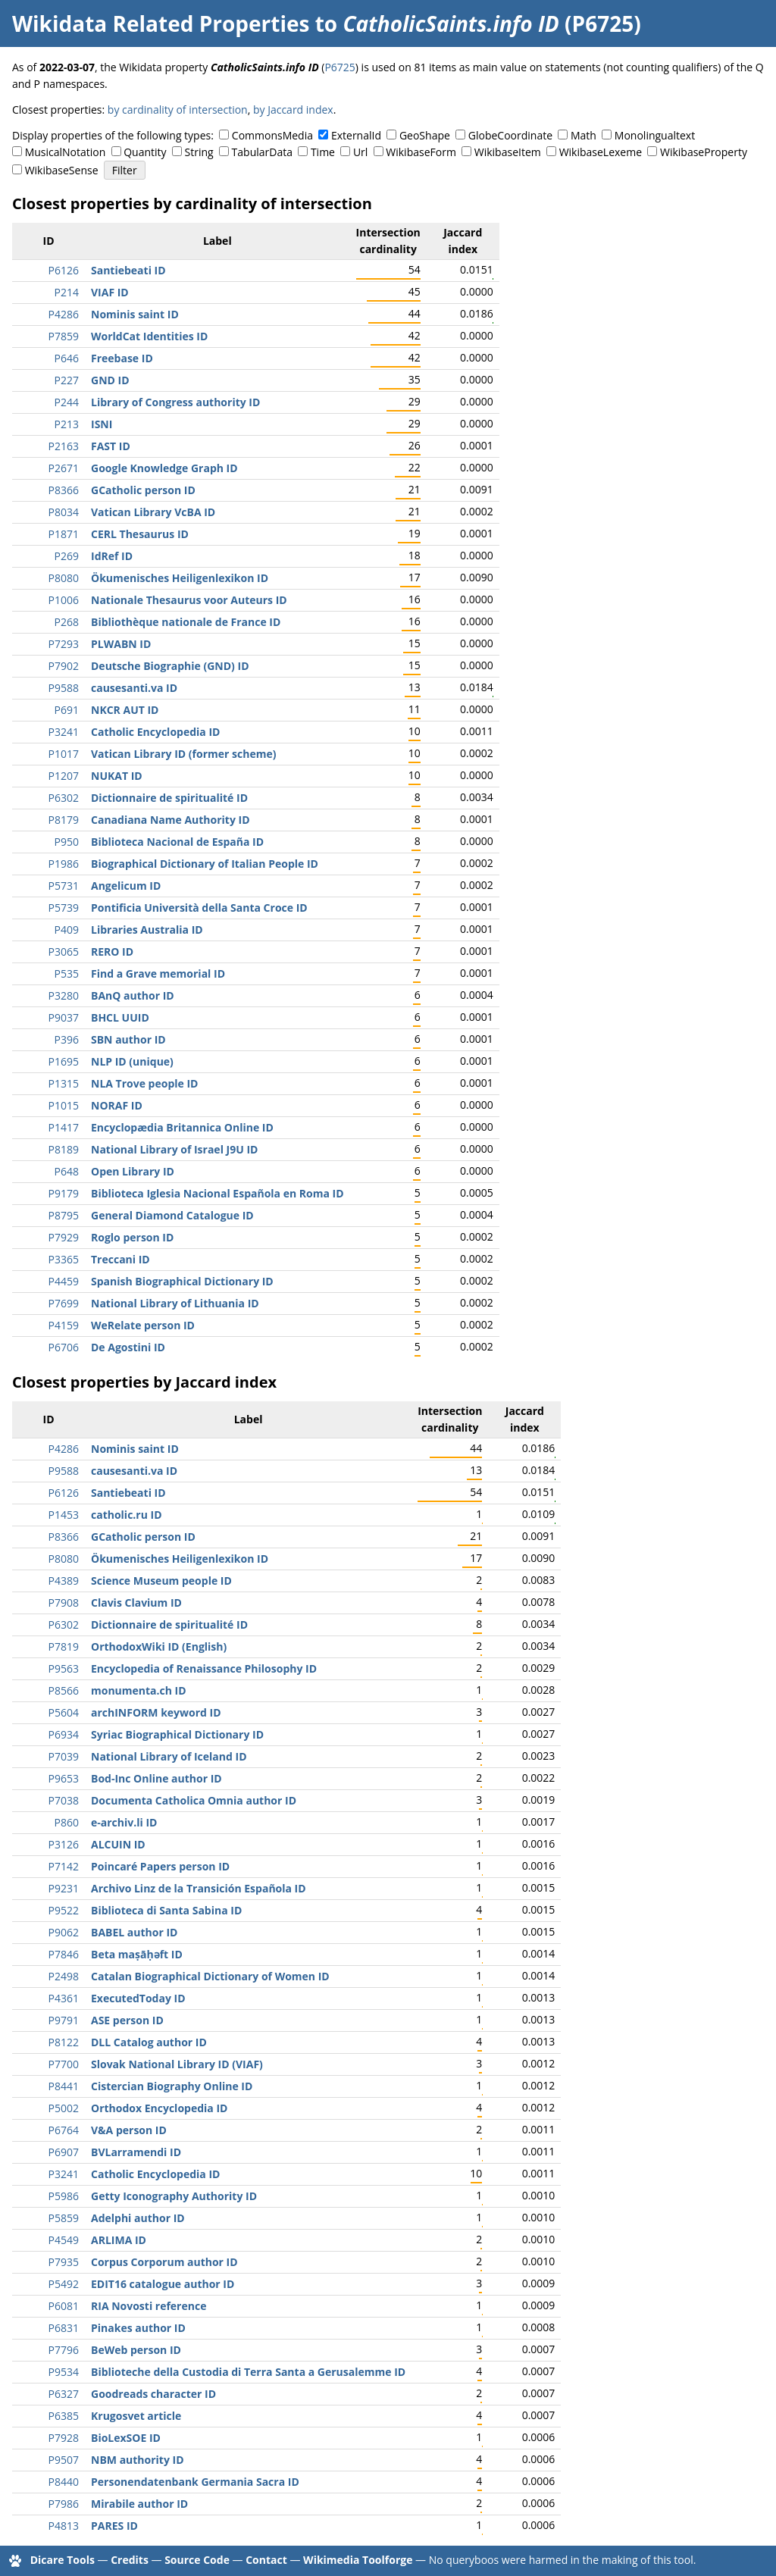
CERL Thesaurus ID (140, 534)
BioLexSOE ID (126, 2437)
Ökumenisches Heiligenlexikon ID (179, 578)
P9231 (63, 1888)
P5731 (63, 885)
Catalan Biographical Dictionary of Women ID (210, 1976)
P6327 (63, 2394)
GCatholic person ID (143, 490)
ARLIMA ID (118, 2240)
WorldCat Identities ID (149, 336)
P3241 (63, 732)
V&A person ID (129, 2130)
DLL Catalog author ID (149, 2042)
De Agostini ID (128, 1347)
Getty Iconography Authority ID (174, 2196)
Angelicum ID (126, 885)
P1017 (63, 754)
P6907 (63, 2152)
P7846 (63, 1954)
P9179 (63, 1193)
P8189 (63, 1149)
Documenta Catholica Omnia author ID (193, 1800)
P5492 (63, 2284)
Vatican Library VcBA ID (153, 512)
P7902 (63, 666)
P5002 (63, 2108)
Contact (266, 2560)
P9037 (63, 1017)
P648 (67, 1171)
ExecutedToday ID (138, 1998)
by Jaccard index (293, 109)
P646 (67, 358)
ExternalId (356, 135)
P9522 (63, 1910)
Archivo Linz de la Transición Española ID (198, 1888)
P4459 (63, 1281)
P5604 (63, 1712)
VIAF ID (110, 292)
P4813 (63, 2525)
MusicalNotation (65, 152)
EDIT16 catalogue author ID (162, 2284)
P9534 (63, 2372)
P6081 (63, 2306)
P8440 (63, 2481)
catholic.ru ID (126, 1514)
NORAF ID (116, 1105)
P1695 (63, 1061)
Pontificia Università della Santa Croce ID (199, 907)
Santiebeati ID (128, 270)
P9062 (63, 1932)
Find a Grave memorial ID (158, 973)
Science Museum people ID (161, 1580)
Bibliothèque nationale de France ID (185, 622)
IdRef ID (112, 556)
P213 (67, 424)
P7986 (63, 2503)
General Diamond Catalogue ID (172, 1215)
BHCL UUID (120, 1017)
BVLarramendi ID (136, 2152)
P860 (67, 1822)
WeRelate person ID (143, 1325)
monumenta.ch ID (138, 1690)
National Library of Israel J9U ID (174, 1149)
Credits (130, 2560)
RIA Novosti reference (148, 2306)
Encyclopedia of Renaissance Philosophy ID (204, 1668)
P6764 (63, 2130)
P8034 (63, 512)
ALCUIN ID (118, 1844)
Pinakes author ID (138, 2328)
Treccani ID (120, 1259)
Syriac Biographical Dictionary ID (177, 1734)
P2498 (63, 1976)
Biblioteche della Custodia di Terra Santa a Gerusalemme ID (248, 2372)
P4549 (63, 2240)
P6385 (63, 2416)
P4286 (63, 314)
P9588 (63, 688)
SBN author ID (128, 1039)
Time (323, 152)
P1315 (63, 1083)
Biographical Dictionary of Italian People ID (204, 863)
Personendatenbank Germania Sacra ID (195, 2481)
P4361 (63, 1998)
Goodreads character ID (153, 2394)
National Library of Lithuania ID (175, 1303)
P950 (67, 841)
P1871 (63, 534)
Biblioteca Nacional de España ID (177, 841)
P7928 (63, 2437)
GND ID (110, 380)
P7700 (63, 2064)
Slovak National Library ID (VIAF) (177, 2064)
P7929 (63, 1237)
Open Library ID (132, 1171)
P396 (67, 1039)
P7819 (63, 1646)
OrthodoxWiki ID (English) (159, 1646)
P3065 (63, 951)
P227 (67, 380)
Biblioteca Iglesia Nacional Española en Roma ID (217, 1193)
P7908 (63, 1602)
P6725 (339, 67)
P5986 (63, 2196)
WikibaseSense (62, 170)
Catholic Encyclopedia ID (155, 732)
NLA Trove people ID (144, 1083)
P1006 (63, 600)
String (199, 152)
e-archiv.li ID (124, 1822)
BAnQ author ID (132, 995)
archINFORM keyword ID (156, 1712)
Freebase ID (122, 358)
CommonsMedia (272, 135)
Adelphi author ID (138, 2218)
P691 (67, 710)
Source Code (197, 2560)
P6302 (63, 797)
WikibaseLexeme (600, 152)
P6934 (63, 1734)
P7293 (63, 644)
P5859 (63, 2218)
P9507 (63, 2459)
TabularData (262, 152)
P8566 (63, 1690)
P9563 (63, 1668)
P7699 (63, 1303)
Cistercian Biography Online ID (171, 2086)
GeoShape (424, 135)
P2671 (63, 468)
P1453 (63, 1514)
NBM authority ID (137, 2459)
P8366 (63, 490)
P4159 (63, 1325)
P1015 (63, 1105)
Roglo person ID (132, 1237)
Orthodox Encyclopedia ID (159, 2108)
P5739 (63, 907)
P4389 (63, 1580)
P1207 (63, 775)
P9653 (63, 1778)
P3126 (63, 1844)
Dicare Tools (62, 2560)
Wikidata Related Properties (160, 23)
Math (583, 135)
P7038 (63, 1800)
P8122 (63, 2042)
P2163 (63, 446)
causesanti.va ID (134, 688)
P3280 (63, 995)
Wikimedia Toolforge (357, 2560)
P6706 (63, 1347)
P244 (67, 402)
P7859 (63, 336)
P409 (67, 929)
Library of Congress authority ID (175, 402)
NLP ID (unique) (132, 1061)
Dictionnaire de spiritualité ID (169, 797)
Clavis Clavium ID (136, 1602)
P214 (67, 292)
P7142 (63, 1866)
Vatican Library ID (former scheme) (183, 754)
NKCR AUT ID (124, 710)
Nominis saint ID (135, 314)
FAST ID (110, 446)
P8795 (63, 1215)
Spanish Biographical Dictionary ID (182, 1281)
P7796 (63, 2350)
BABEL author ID (134, 1932)
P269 (67, 556)
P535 (67, 973)
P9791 (63, 2020)
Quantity (145, 152)
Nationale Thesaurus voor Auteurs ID (189, 600)
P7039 (63, 1756)
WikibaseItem (507, 152)
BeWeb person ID (136, 2350)
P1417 (63, 1127)
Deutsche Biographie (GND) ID (170, 666)
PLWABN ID (121, 644)
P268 (67, 622)
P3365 (63, 1259)
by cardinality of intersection (178, 109)
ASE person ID (127, 2020)
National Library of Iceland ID (169, 1756)
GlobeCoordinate (510, 135)
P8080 (63, 578)
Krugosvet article (136, 2416)
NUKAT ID (116, 775)
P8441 (63, 2086)
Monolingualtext (655, 135)
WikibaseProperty (703, 152)
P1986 (63, 863)
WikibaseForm (421, 152)
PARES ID (114, 2525)
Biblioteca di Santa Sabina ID (166, 1910)
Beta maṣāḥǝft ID (137, 1954)
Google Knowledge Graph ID (164, 468)
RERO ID (112, 951)
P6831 (63, 2328)
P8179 (63, 819)
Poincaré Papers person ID (160, 1866)
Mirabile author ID (139, 2503)
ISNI (101, 424)
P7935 (63, 2262)
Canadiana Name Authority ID (170, 819)
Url (360, 152)
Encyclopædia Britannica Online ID (182, 1127)
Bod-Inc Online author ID (156, 1778)
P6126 (63, 270)
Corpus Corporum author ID (164, 2262)
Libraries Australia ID (147, 929)
